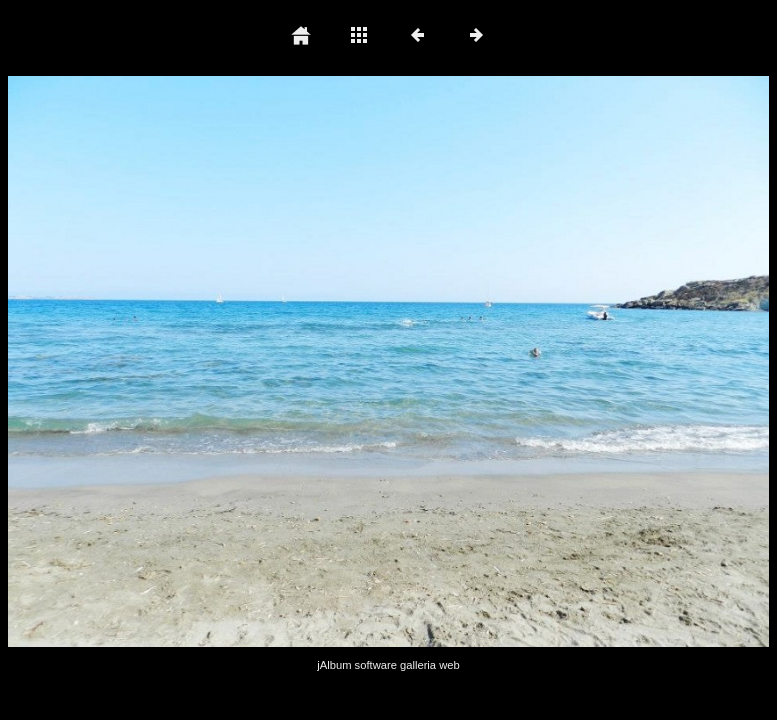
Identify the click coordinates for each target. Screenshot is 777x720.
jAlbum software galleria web (388, 665)
